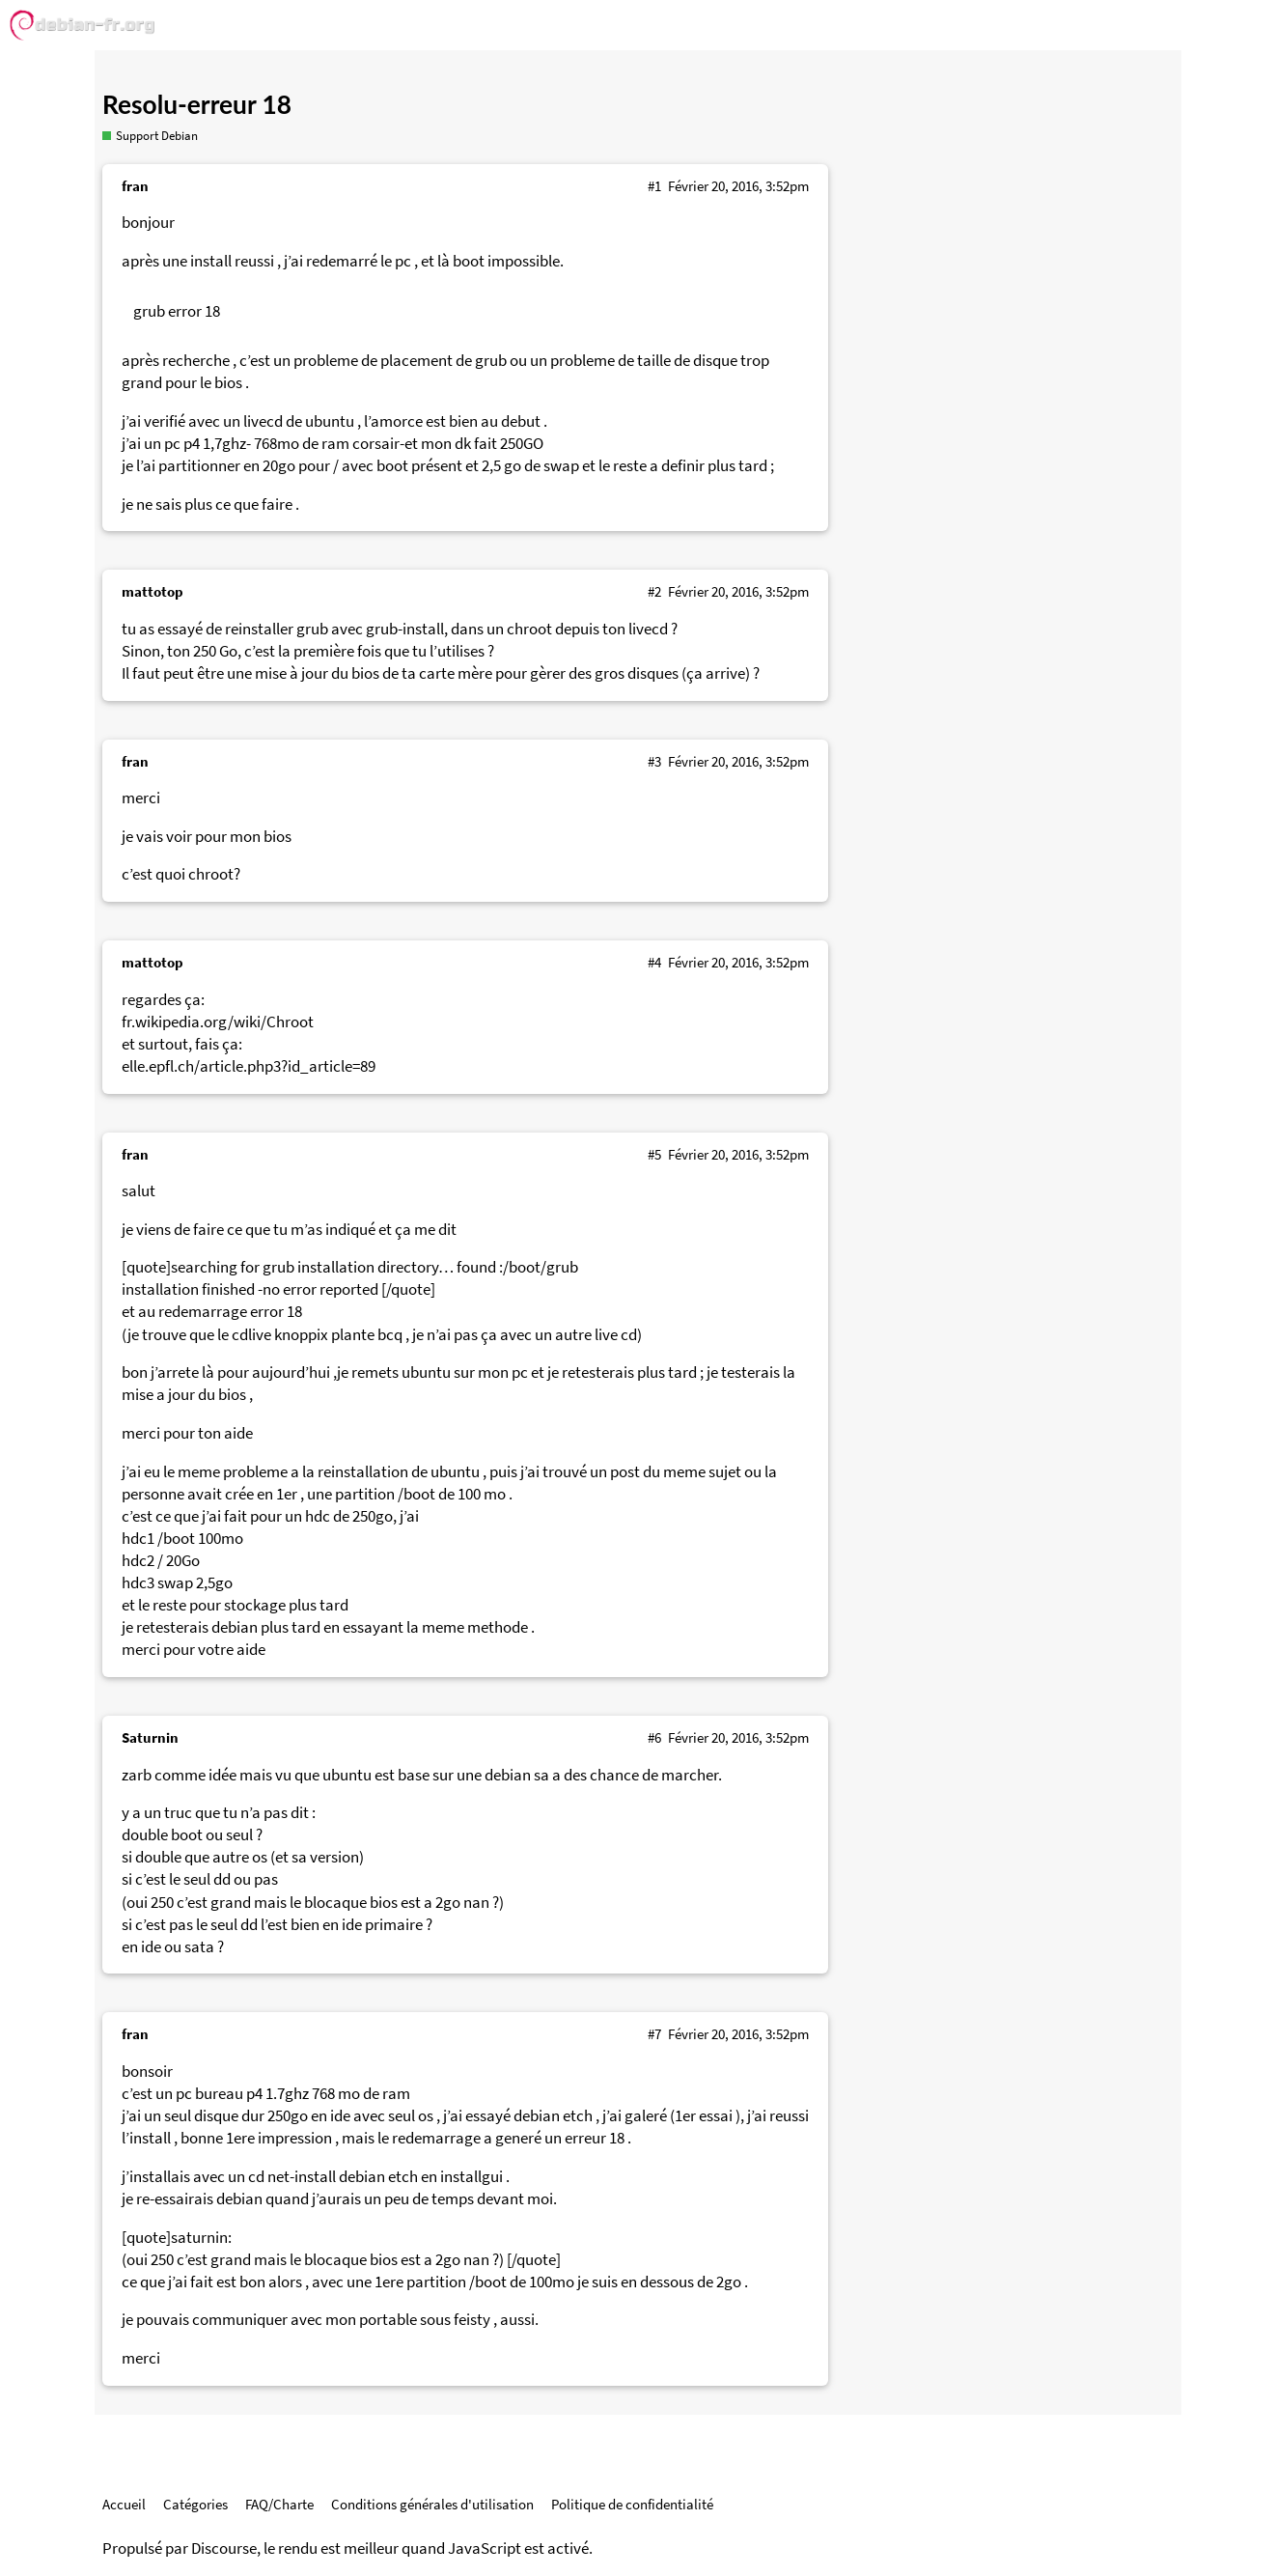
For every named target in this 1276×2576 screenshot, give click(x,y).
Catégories (195, 2504)
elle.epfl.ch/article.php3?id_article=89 (248, 1066)
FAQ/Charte (279, 2504)
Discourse (224, 2548)
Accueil (124, 2504)
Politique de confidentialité (632, 2504)
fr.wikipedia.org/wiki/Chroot (218, 1022)
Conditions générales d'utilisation (432, 2504)
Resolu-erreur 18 (196, 104)
